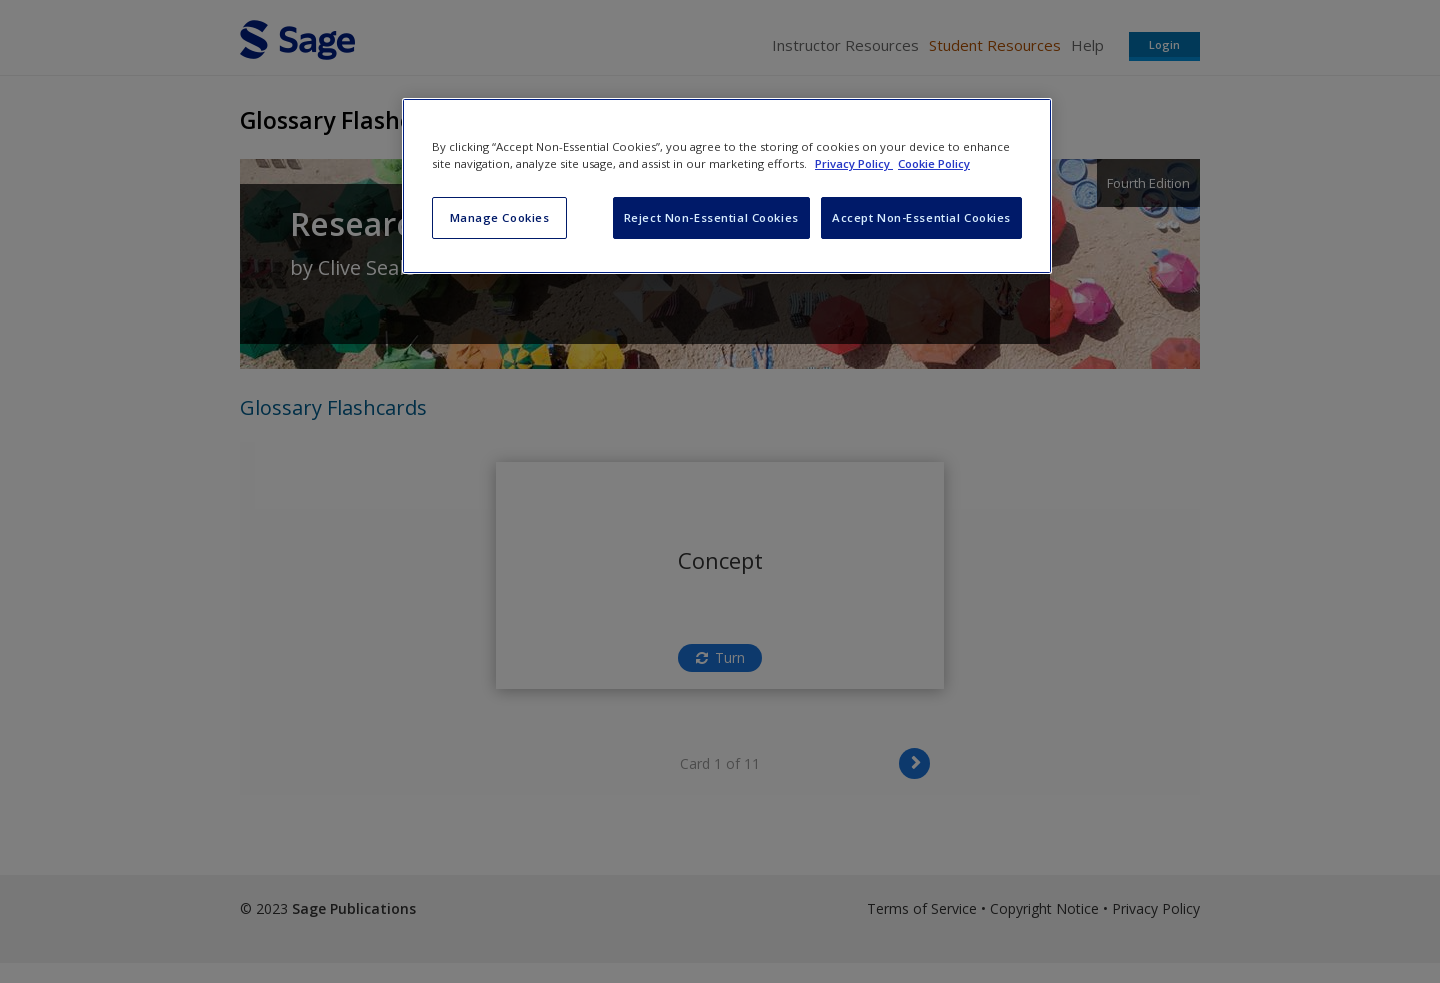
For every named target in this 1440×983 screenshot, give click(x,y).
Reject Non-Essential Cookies (711, 217)
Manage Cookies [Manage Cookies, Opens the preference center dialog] (500, 217)
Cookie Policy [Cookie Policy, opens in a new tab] (934, 163)
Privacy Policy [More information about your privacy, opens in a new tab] (854, 163)
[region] (727, 186)
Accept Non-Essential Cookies (921, 217)
